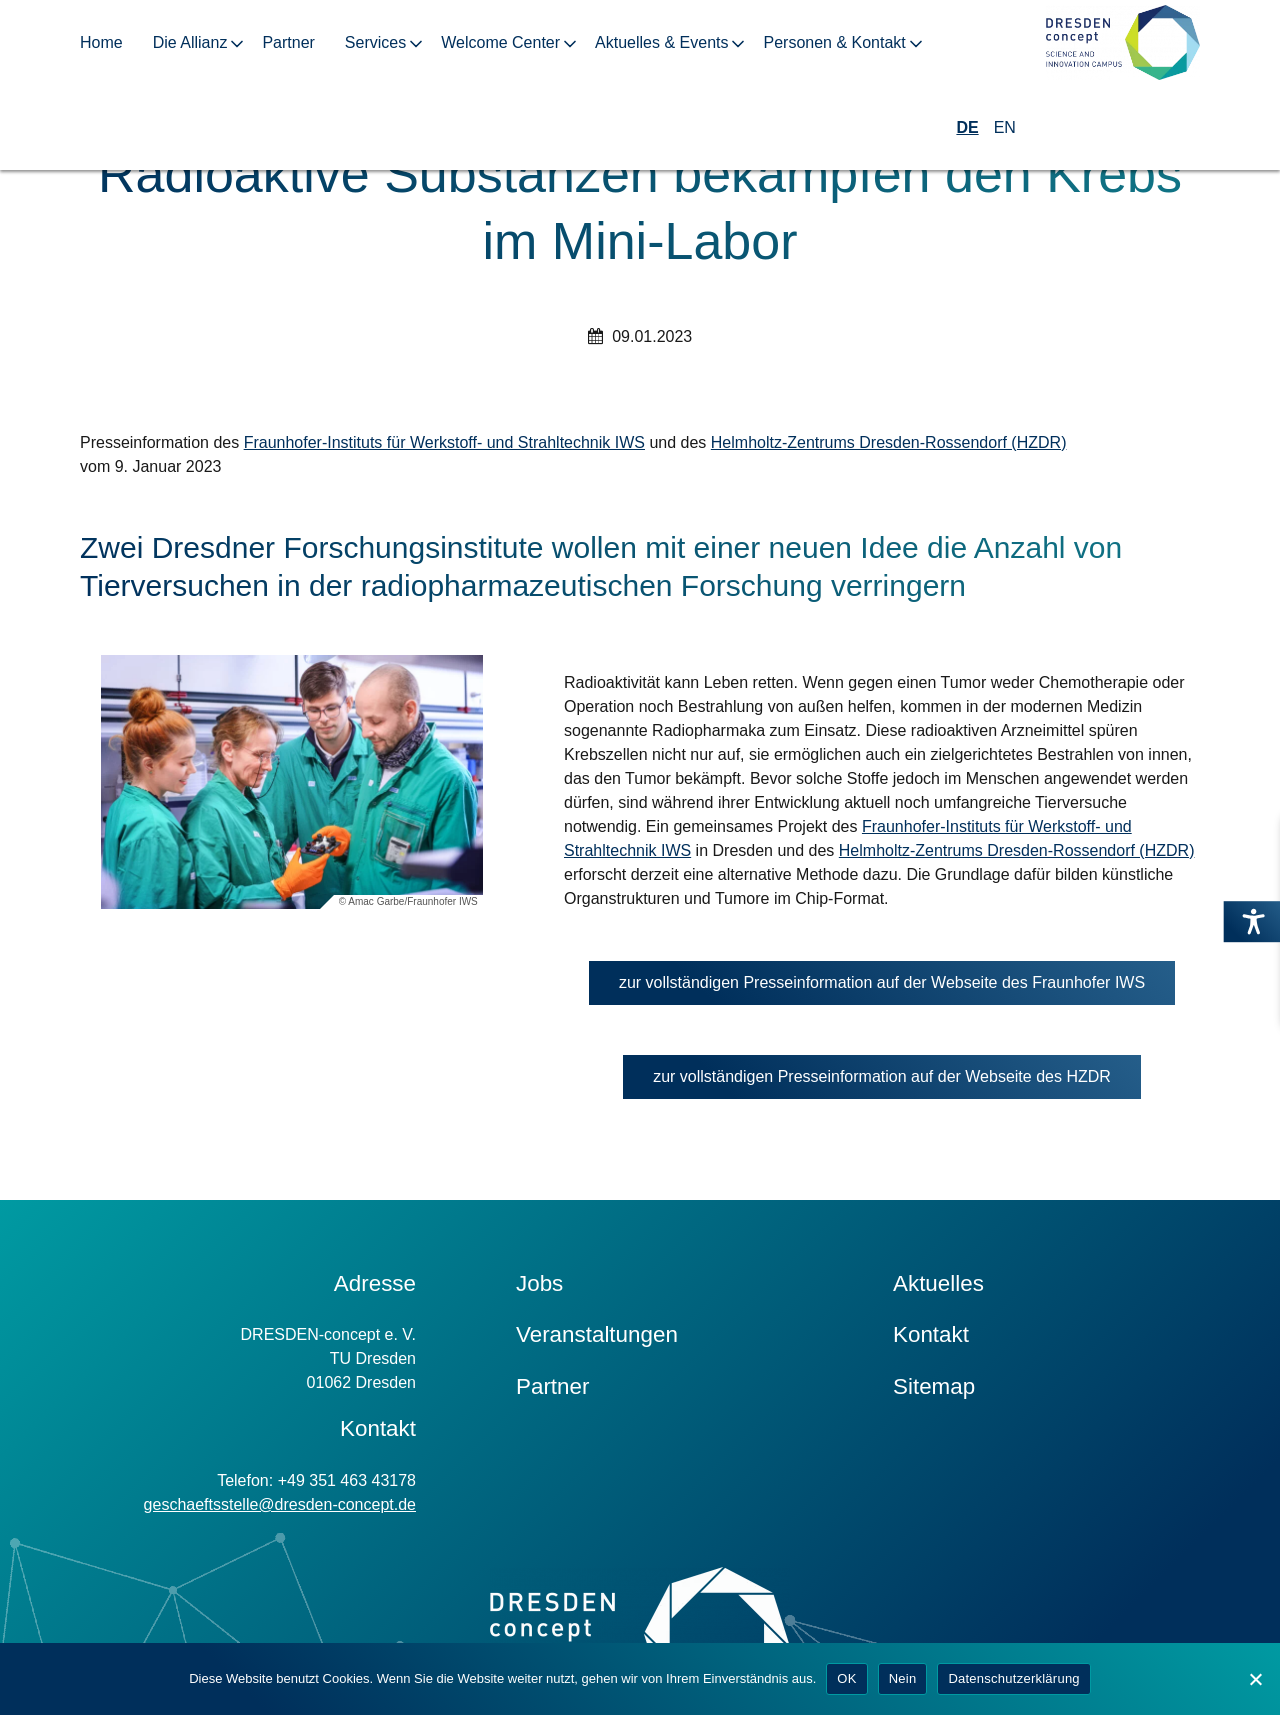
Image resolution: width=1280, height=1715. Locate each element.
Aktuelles (938, 1283)
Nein (903, 1678)
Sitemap (934, 1386)
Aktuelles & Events (661, 42)
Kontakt (931, 1334)
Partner (288, 42)
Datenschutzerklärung (1013, 1678)
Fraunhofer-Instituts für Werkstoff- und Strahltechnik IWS (444, 442)
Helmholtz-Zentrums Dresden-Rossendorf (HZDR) (889, 442)
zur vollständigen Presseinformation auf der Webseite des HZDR (897, 1081)
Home (101, 42)
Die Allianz (190, 42)
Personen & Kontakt (834, 42)
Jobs (539, 1283)
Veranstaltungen (597, 1334)
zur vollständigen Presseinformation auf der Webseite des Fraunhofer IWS (897, 987)
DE (967, 127)
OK (846, 1678)
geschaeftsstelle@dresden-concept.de (280, 1504)
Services (375, 42)
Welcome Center (500, 42)
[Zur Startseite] (1123, 43)
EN (1005, 127)
